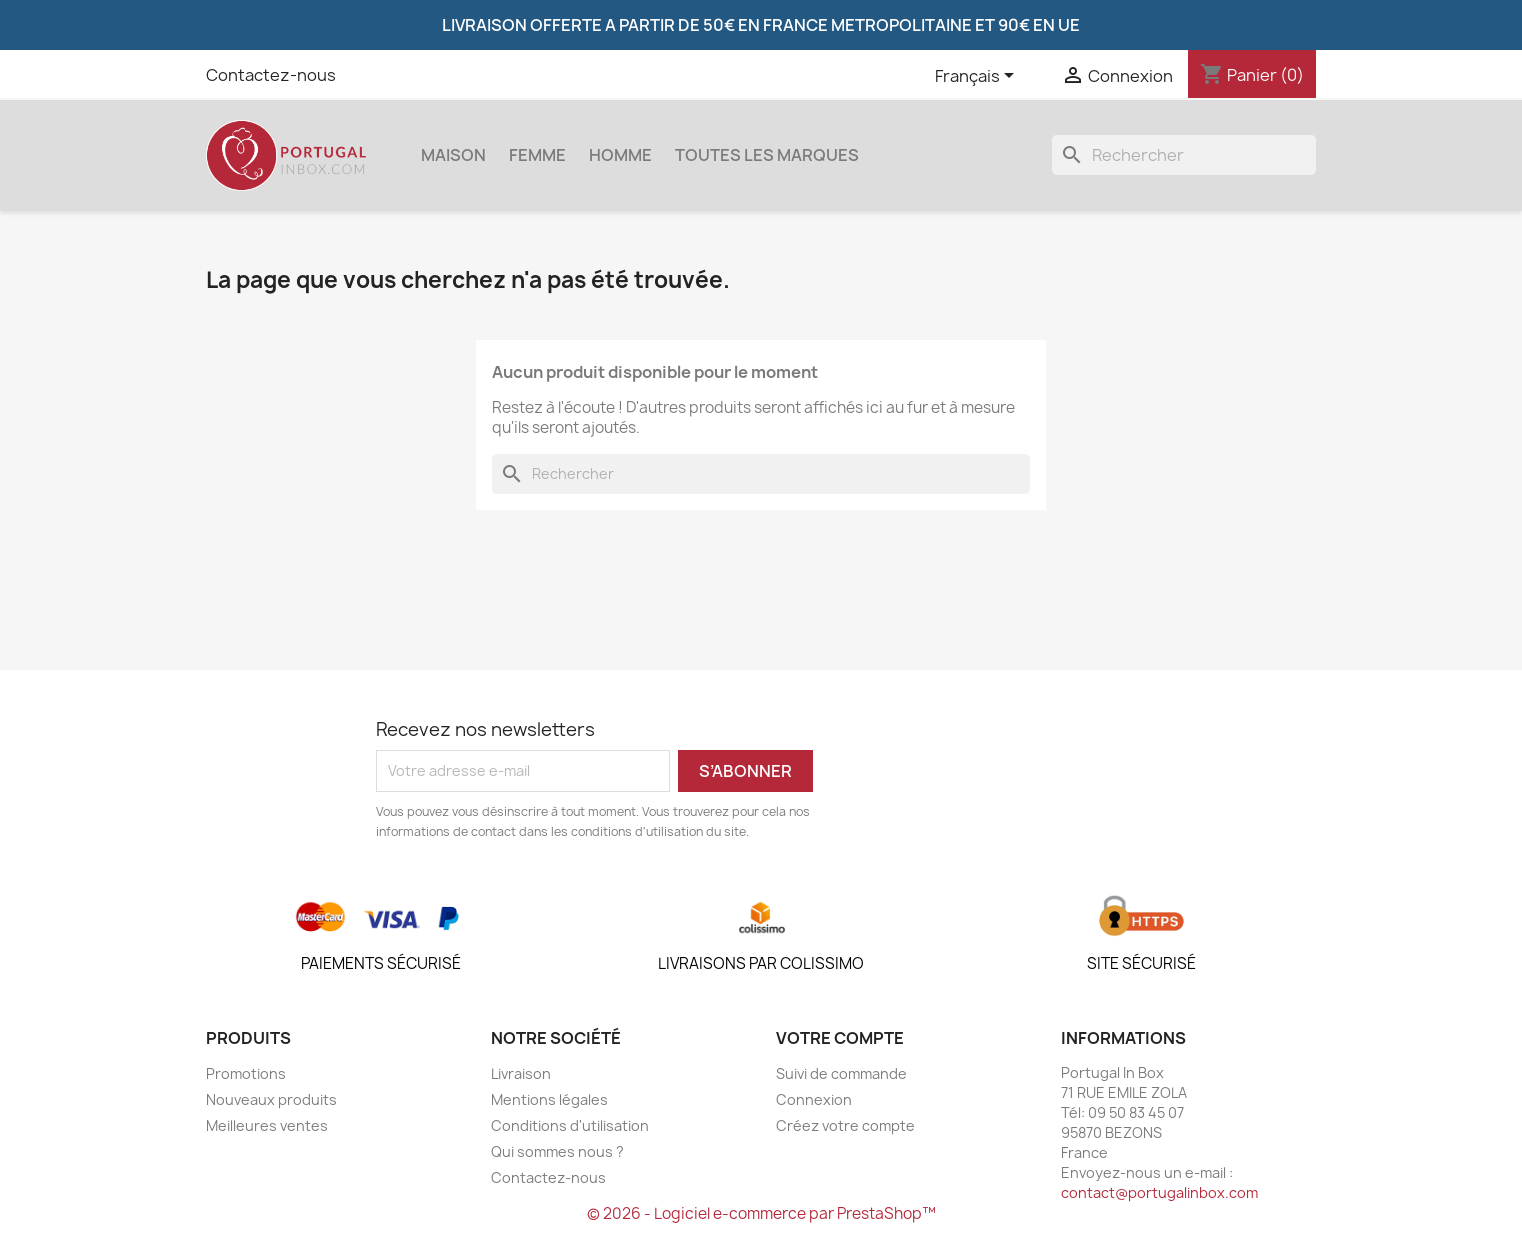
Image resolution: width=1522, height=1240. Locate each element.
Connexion (814, 1099)
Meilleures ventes (267, 1125)
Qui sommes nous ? (557, 1151)
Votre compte (840, 1038)
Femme (537, 155)
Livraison (521, 1073)
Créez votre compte (845, 1125)
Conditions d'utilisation (570, 1125)
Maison (453, 155)
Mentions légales (549, 1099)
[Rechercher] (1184, 155)
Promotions (246, 1073)
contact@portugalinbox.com (1159, 1192)
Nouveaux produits (271, 1099)
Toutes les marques (767, 155)
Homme (620, 155)
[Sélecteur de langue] (978, 77)
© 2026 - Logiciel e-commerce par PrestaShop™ (761, 1213)
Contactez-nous (271, 75)
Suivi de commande (841, 1073)
